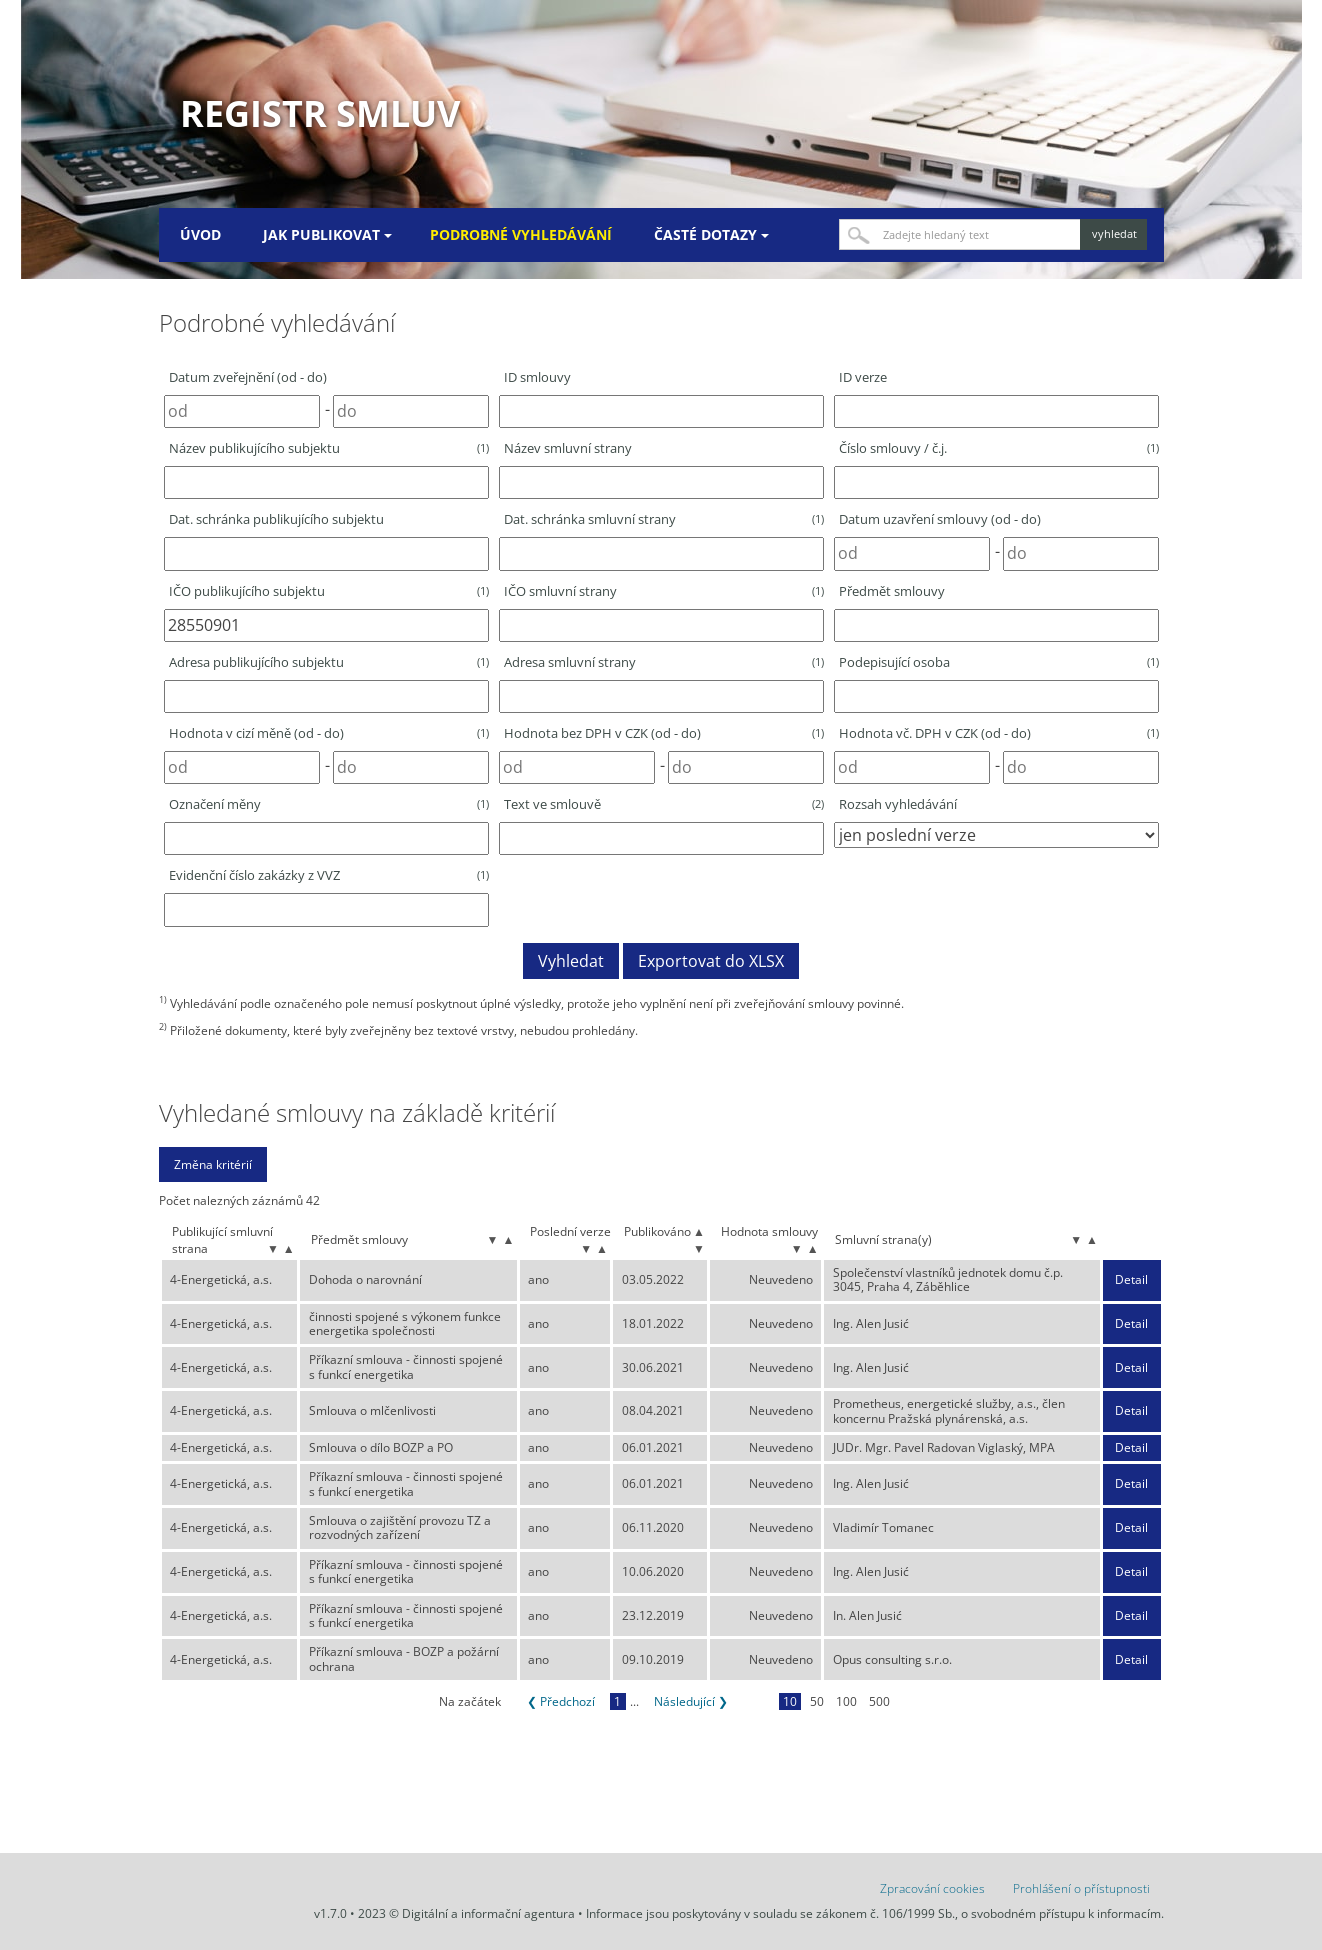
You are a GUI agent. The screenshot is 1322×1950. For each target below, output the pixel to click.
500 (879, 1701)
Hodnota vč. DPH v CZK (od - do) (999, 733)
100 (846, 1701)
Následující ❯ (691, 1701)
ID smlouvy (537, 377)
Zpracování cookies (932, 1888)
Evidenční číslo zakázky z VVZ (329, 875)
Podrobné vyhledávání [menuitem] (521, 234)
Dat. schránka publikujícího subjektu (276, 519)
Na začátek (470, 1701)
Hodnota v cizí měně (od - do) (329, 733)
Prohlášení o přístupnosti (1081, 1888)
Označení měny (329, 804)
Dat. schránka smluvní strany (664, 519)
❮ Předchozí (561, 1701)
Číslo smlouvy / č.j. (999, 448)
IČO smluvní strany (664, 591)
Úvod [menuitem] (200, 234)
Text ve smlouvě (664, 804)
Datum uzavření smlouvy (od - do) (940, 519)
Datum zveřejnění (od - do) (248, 377)
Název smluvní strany (568, 448)
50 (817, 1701)
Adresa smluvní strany (664, 662)
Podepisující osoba (999, 662)
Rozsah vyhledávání (898, 804)
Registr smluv (320, 113)
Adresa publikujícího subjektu (329, 662)
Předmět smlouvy (892, 591)
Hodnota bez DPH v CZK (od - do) (664, 733)
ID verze (863, 377)
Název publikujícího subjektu (329, 448)
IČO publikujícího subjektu (329, 591)
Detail (1131, 1280)
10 (790, 1701)
